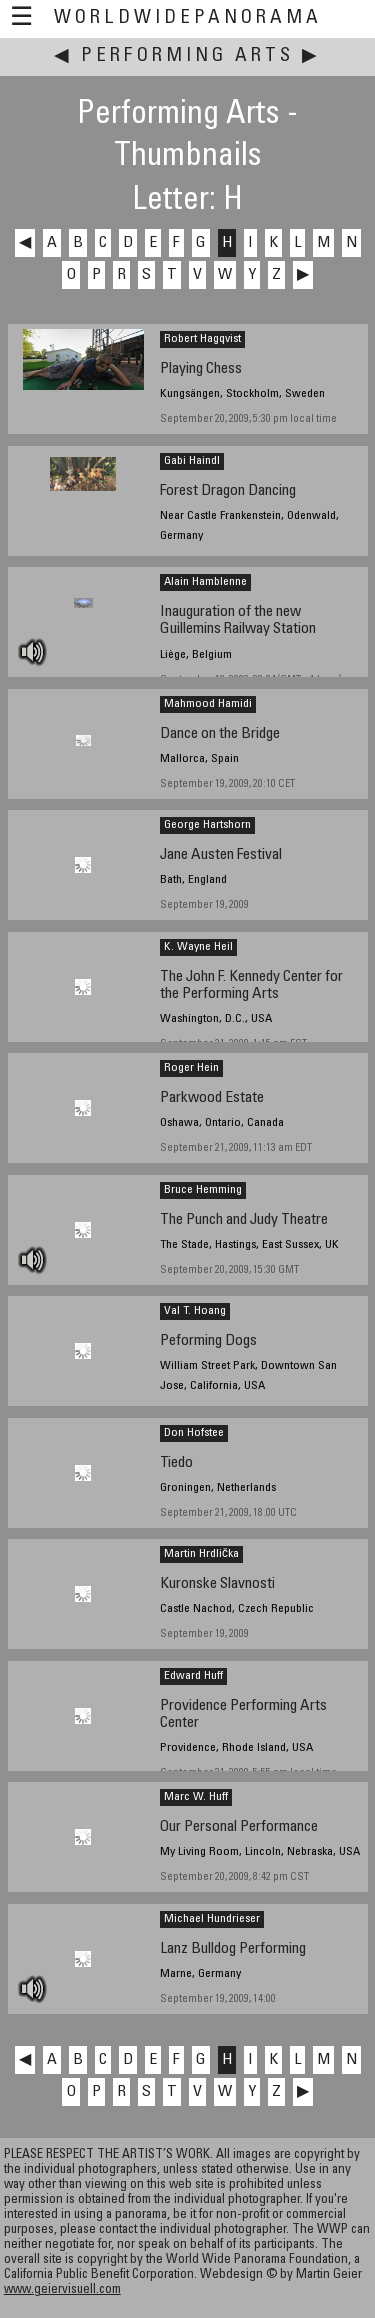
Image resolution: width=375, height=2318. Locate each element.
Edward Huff (193, 1676)
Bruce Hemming (203, 1190)
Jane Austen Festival (221, 855)
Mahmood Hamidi (208, 704)
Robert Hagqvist (202, 339)
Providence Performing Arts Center (243, 1715)
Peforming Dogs (208, 1341)
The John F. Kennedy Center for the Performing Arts (251, 986)
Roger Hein (191, 1068)
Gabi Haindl (192, 461)
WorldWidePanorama (188, 18)
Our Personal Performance (239, 1827)
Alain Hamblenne (205, 582)
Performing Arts (187, 56)
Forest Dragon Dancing (228, 491)
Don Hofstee (194, 1433)
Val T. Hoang (195, 1311)
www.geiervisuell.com (62, 2290)
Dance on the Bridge (220, 734)
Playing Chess (201, 369)
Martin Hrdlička (201, 1554)
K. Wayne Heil (198, 947)
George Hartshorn (207, 825)
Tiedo (176, 1463)
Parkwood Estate (212, 1098)
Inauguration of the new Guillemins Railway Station (238, 621)
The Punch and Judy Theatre (244, 1220)
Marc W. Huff (196, 1797)
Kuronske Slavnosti (217, 1584)
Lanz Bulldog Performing (233, 1949)
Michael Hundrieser (212, 1919)
